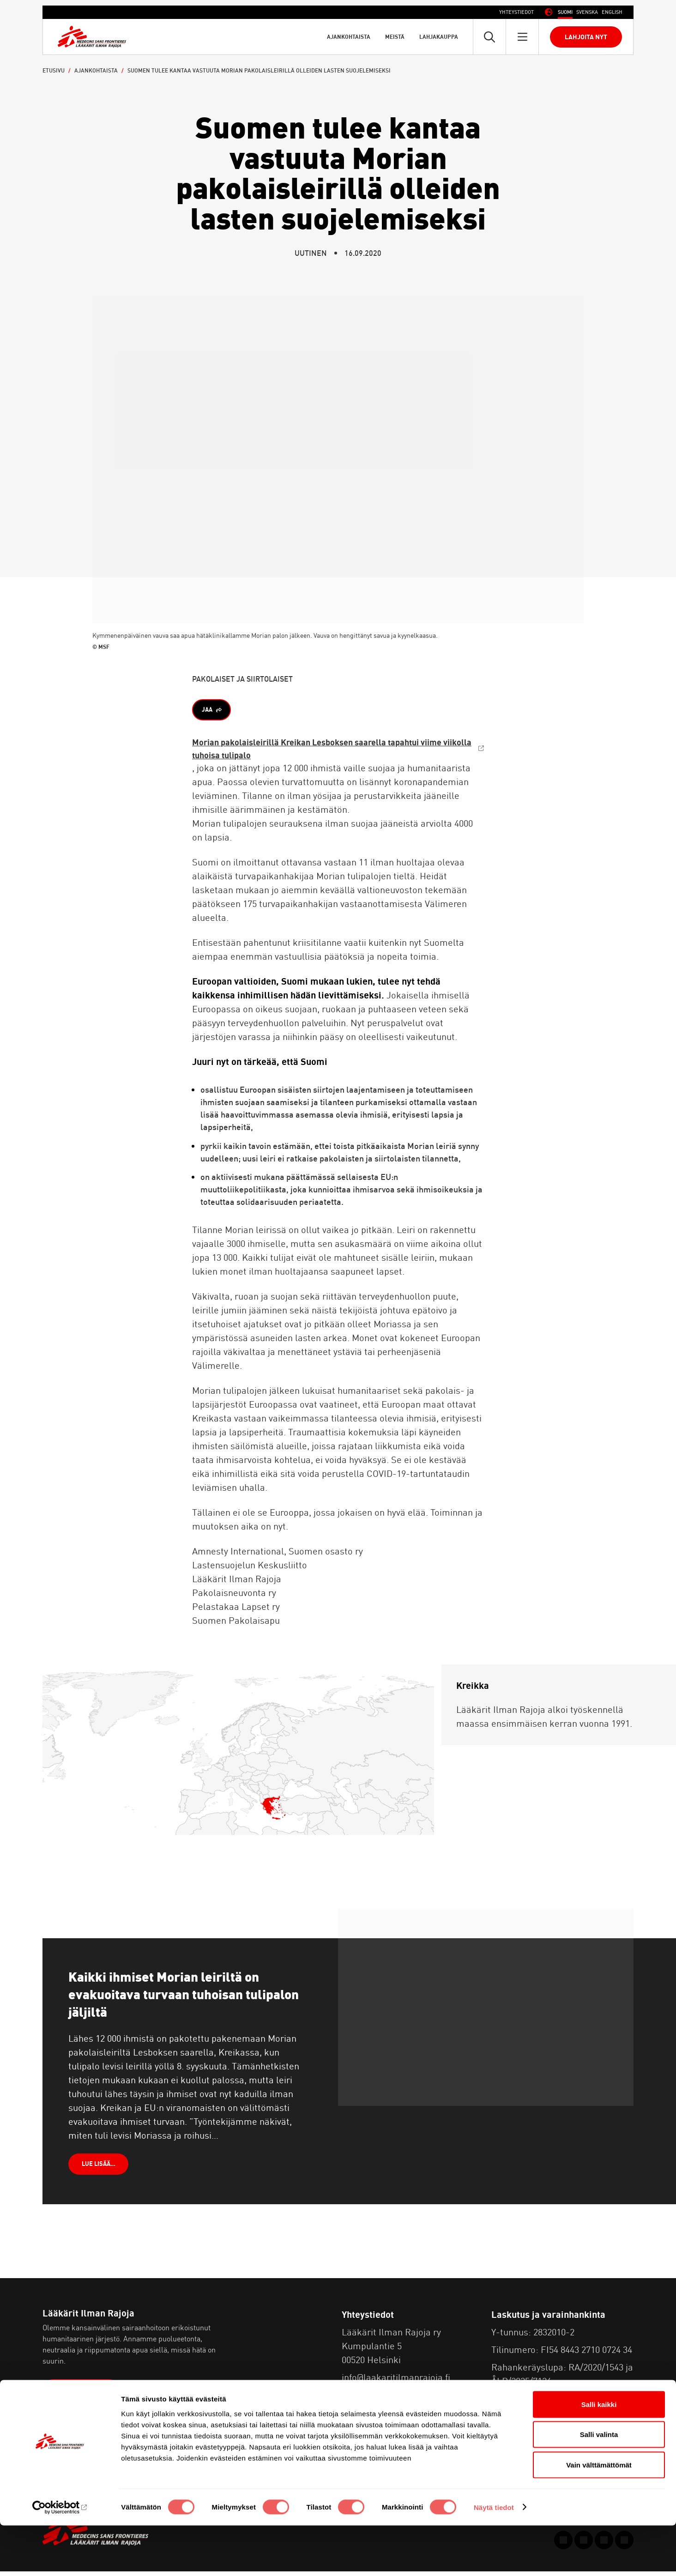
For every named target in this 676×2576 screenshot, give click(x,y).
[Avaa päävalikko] (522, 36)
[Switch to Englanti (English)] (612, 12)
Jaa (209, 710)
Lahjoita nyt (586, 37)
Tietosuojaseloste (379, 2416)
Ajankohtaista (348, 36)
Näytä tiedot (494, 2558)
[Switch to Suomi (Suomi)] (565, 12)
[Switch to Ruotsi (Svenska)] (587, 12)
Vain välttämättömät (599, 2515)
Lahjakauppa (438, 36)
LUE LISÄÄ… (101, 2167)
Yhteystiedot (516, 12)
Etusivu (53, 70)
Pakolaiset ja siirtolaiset (242, 678)
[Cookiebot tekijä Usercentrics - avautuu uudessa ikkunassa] (59, 2558)
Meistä (394, 36)
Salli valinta (599, 2485)
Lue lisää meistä (84, 2397)
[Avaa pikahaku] (489, 36)
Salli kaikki (599, 2455)
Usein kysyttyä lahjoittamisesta (557, 2402)
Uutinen (311, 253)
